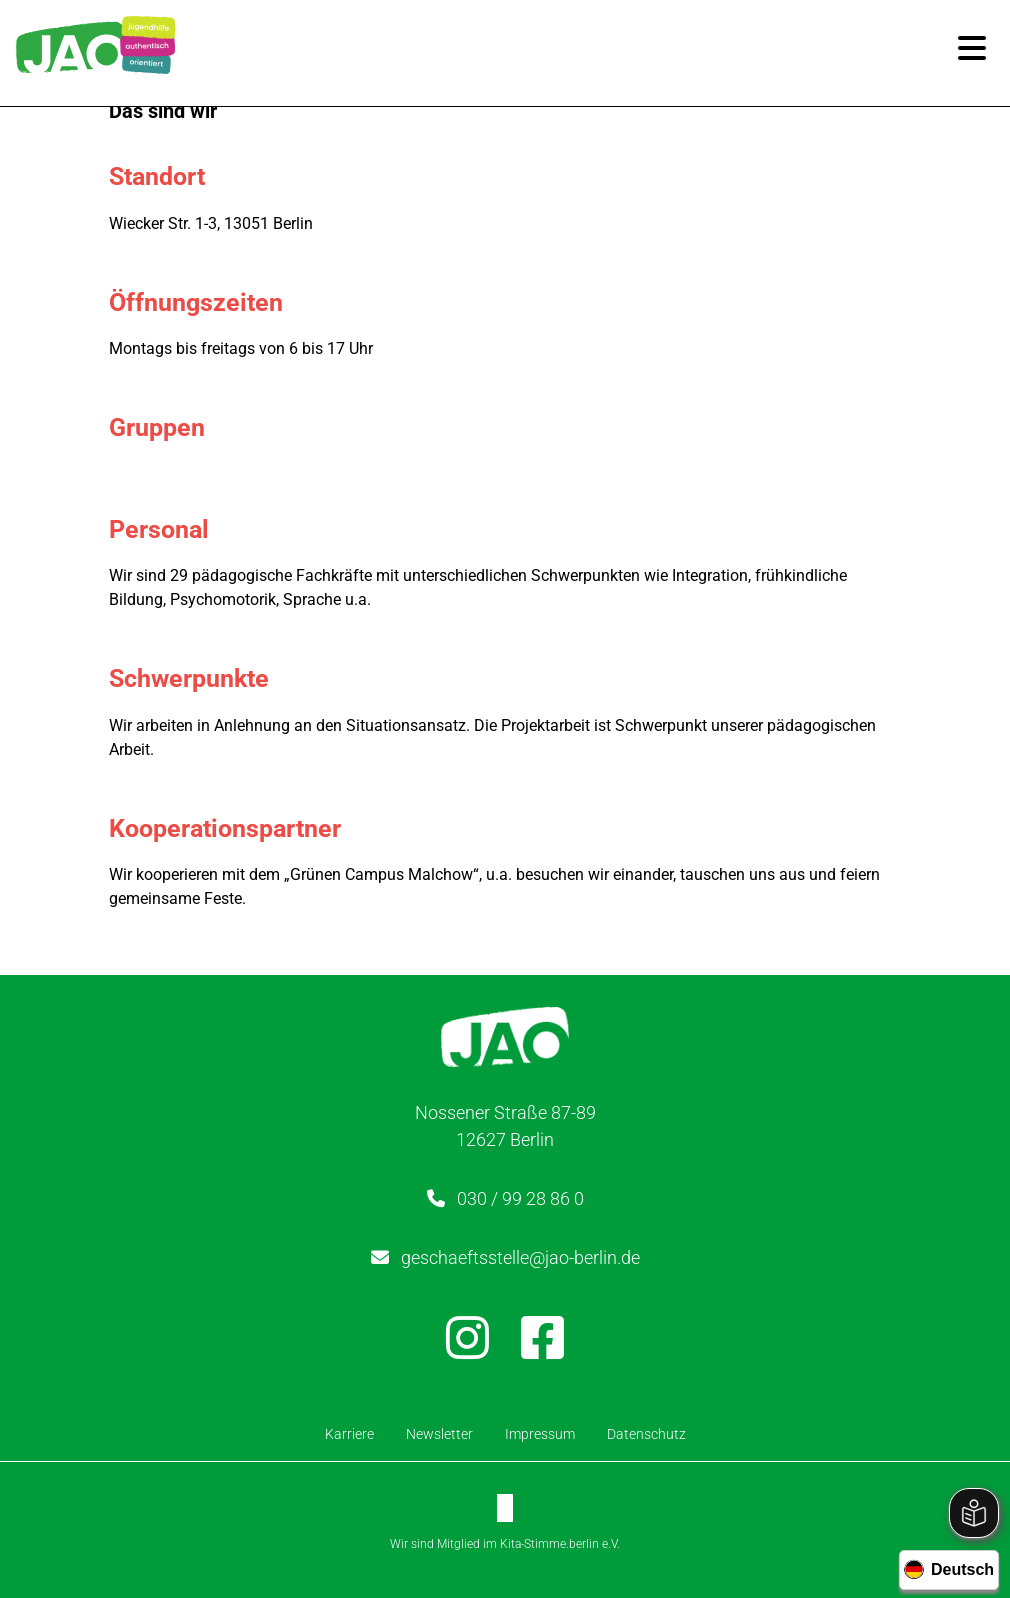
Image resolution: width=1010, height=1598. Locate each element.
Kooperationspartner (230, 828)
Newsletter (439, 1434)
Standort (162, 176)
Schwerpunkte (194, 678)
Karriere (349, 1434)
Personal (164, 529)
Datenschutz (646, 1434)
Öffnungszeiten (201, 302)
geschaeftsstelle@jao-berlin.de (520, 1257)
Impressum (540, 1434)
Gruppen (162, 427)
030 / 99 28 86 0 (520, 1198)
